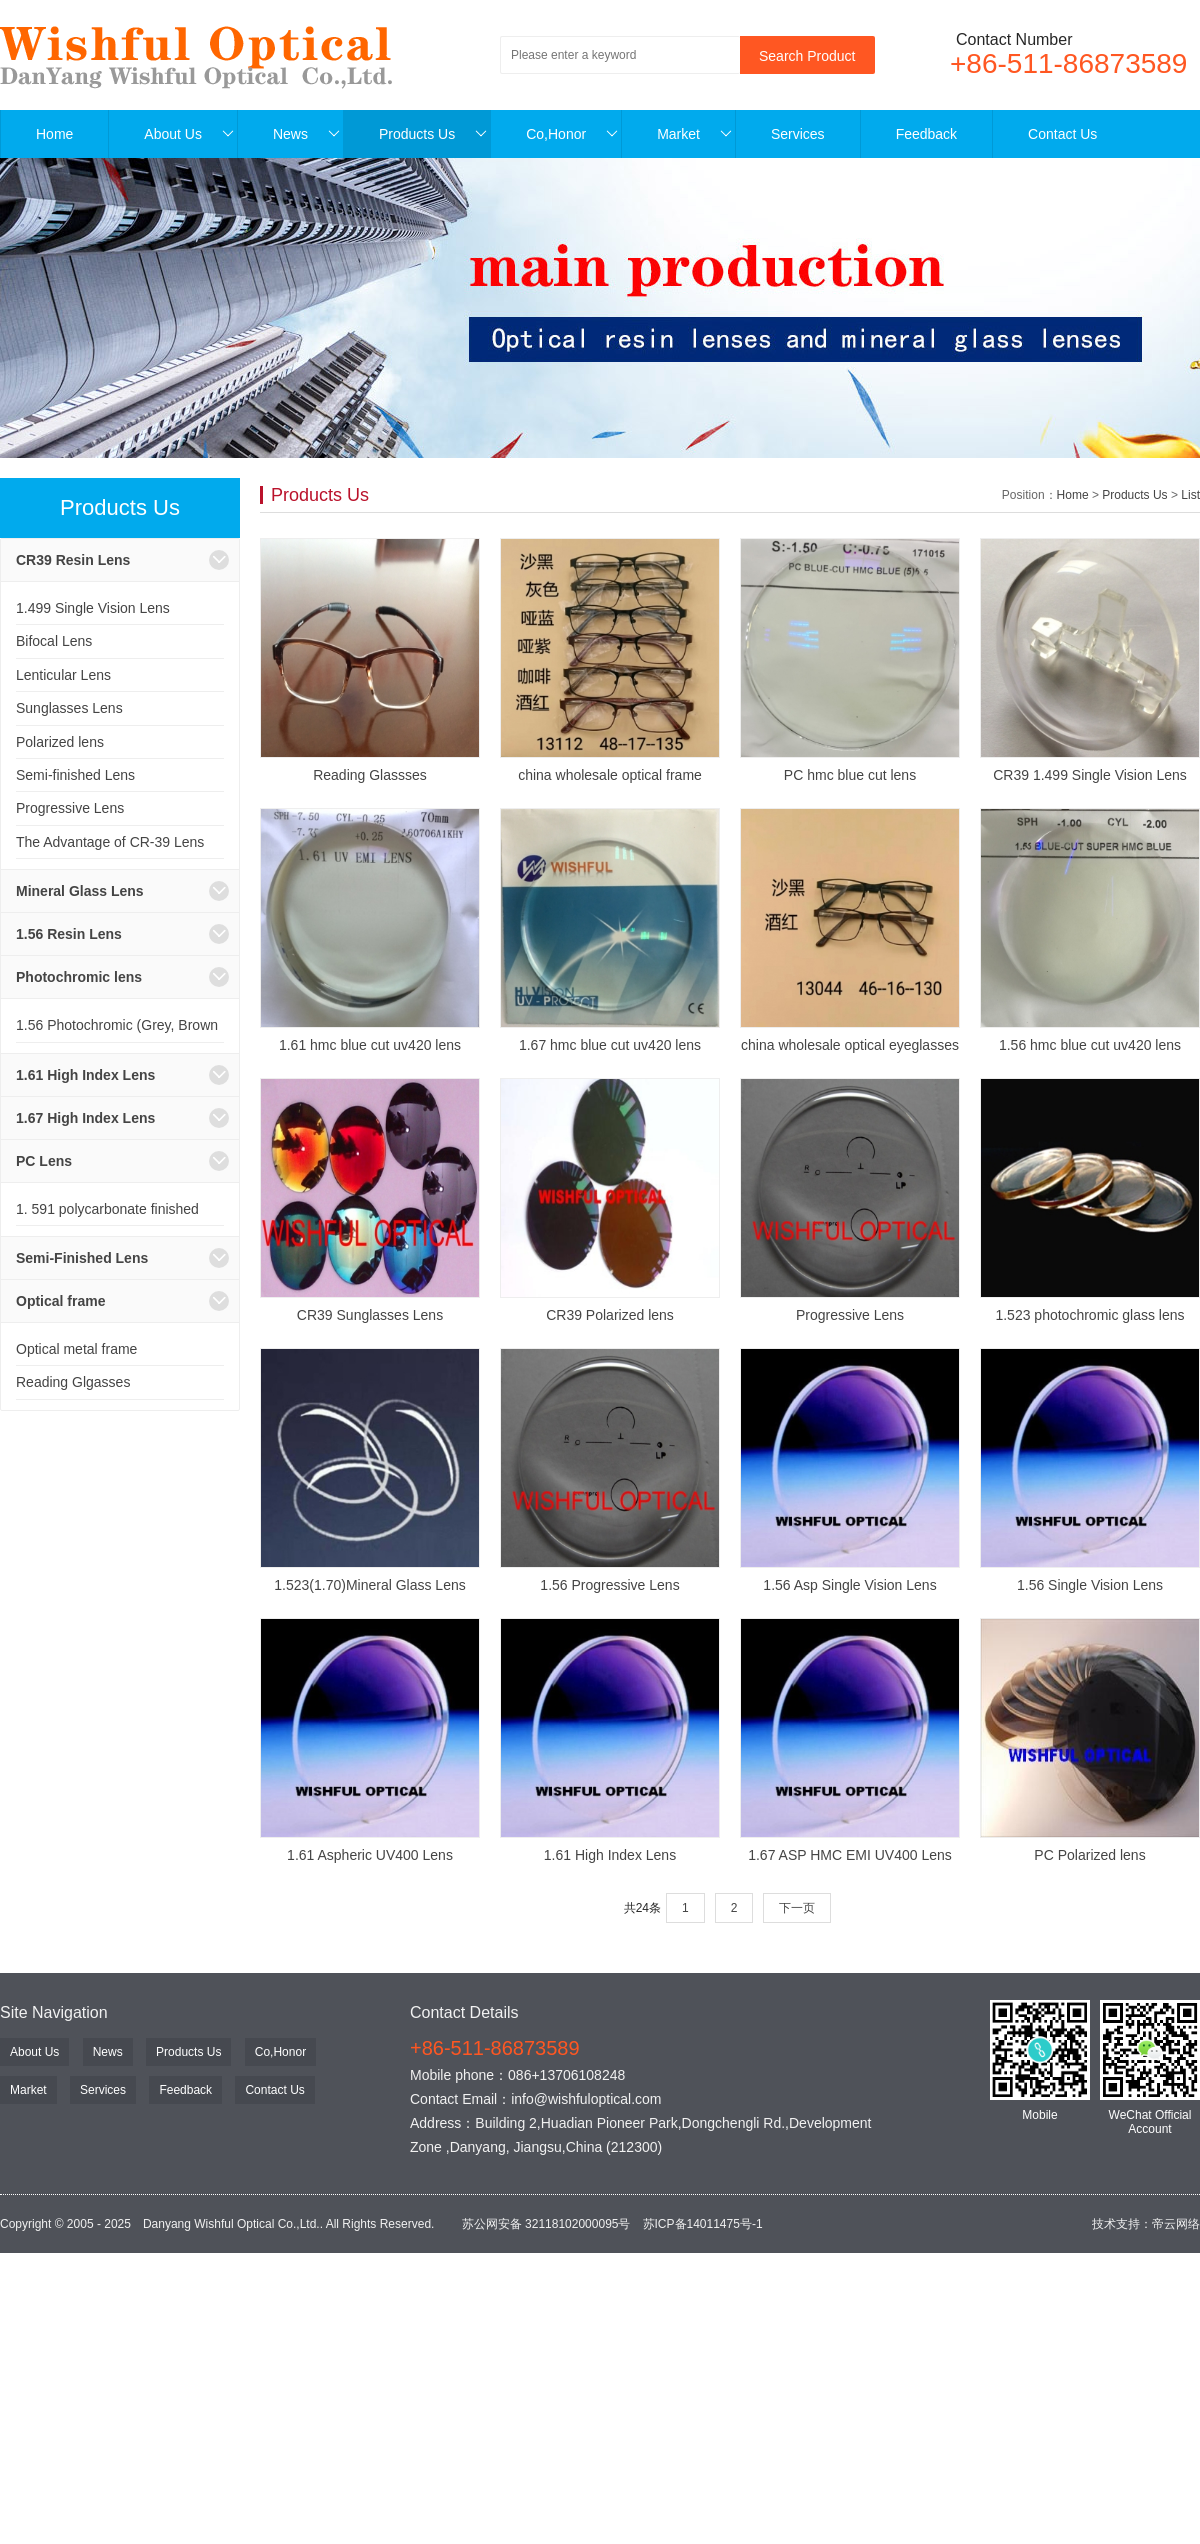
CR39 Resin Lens (73, 560)
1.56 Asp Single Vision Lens (849, 1585)
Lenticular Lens (63, 675)
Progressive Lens (70, 808)
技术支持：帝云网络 (1146, 2224)
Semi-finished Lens (75, 775)
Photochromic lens (79, 977)
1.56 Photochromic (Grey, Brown (117, 1025)
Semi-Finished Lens (82, 1258)
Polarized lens (60, 742)
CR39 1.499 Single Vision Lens (1090, 775)
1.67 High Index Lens (85, 1118)
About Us (189, 134)
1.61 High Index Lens (85, 1075)
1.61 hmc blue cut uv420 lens (370, 1045)
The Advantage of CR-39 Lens (110, 842)
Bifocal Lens (54, 641)
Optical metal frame (76, 1349)
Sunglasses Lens (69, 708)
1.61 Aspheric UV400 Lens (370, 1855)
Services (798, 134)
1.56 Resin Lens (69, 934)
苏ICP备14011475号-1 (703, 2224)
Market (694, 134)
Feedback (926, 134)
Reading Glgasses (73, 1382)
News (306, 134)
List (1190, 495)
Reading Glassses (370, 775)
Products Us (433, 134)
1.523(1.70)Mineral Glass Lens (369, 1585)
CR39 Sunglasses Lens (370, 1315)
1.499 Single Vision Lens (93, 608)
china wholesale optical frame (610, 775)
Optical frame (60, 1301)
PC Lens (44, 1161)
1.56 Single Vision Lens (1090, 1585)
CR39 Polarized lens (610, 1315)
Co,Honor (572, 134)
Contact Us (1062, 134)
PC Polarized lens (1089, 1855)
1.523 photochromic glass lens (1089, 1315)
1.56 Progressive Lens (609, 1585)
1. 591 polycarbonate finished (107, 1209)
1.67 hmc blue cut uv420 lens (610, 1045)
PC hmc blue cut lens (850, 775)
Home (54, 134)
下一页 (797, 1908)
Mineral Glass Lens (80, 891)
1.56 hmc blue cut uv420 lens (1090, 1045)
